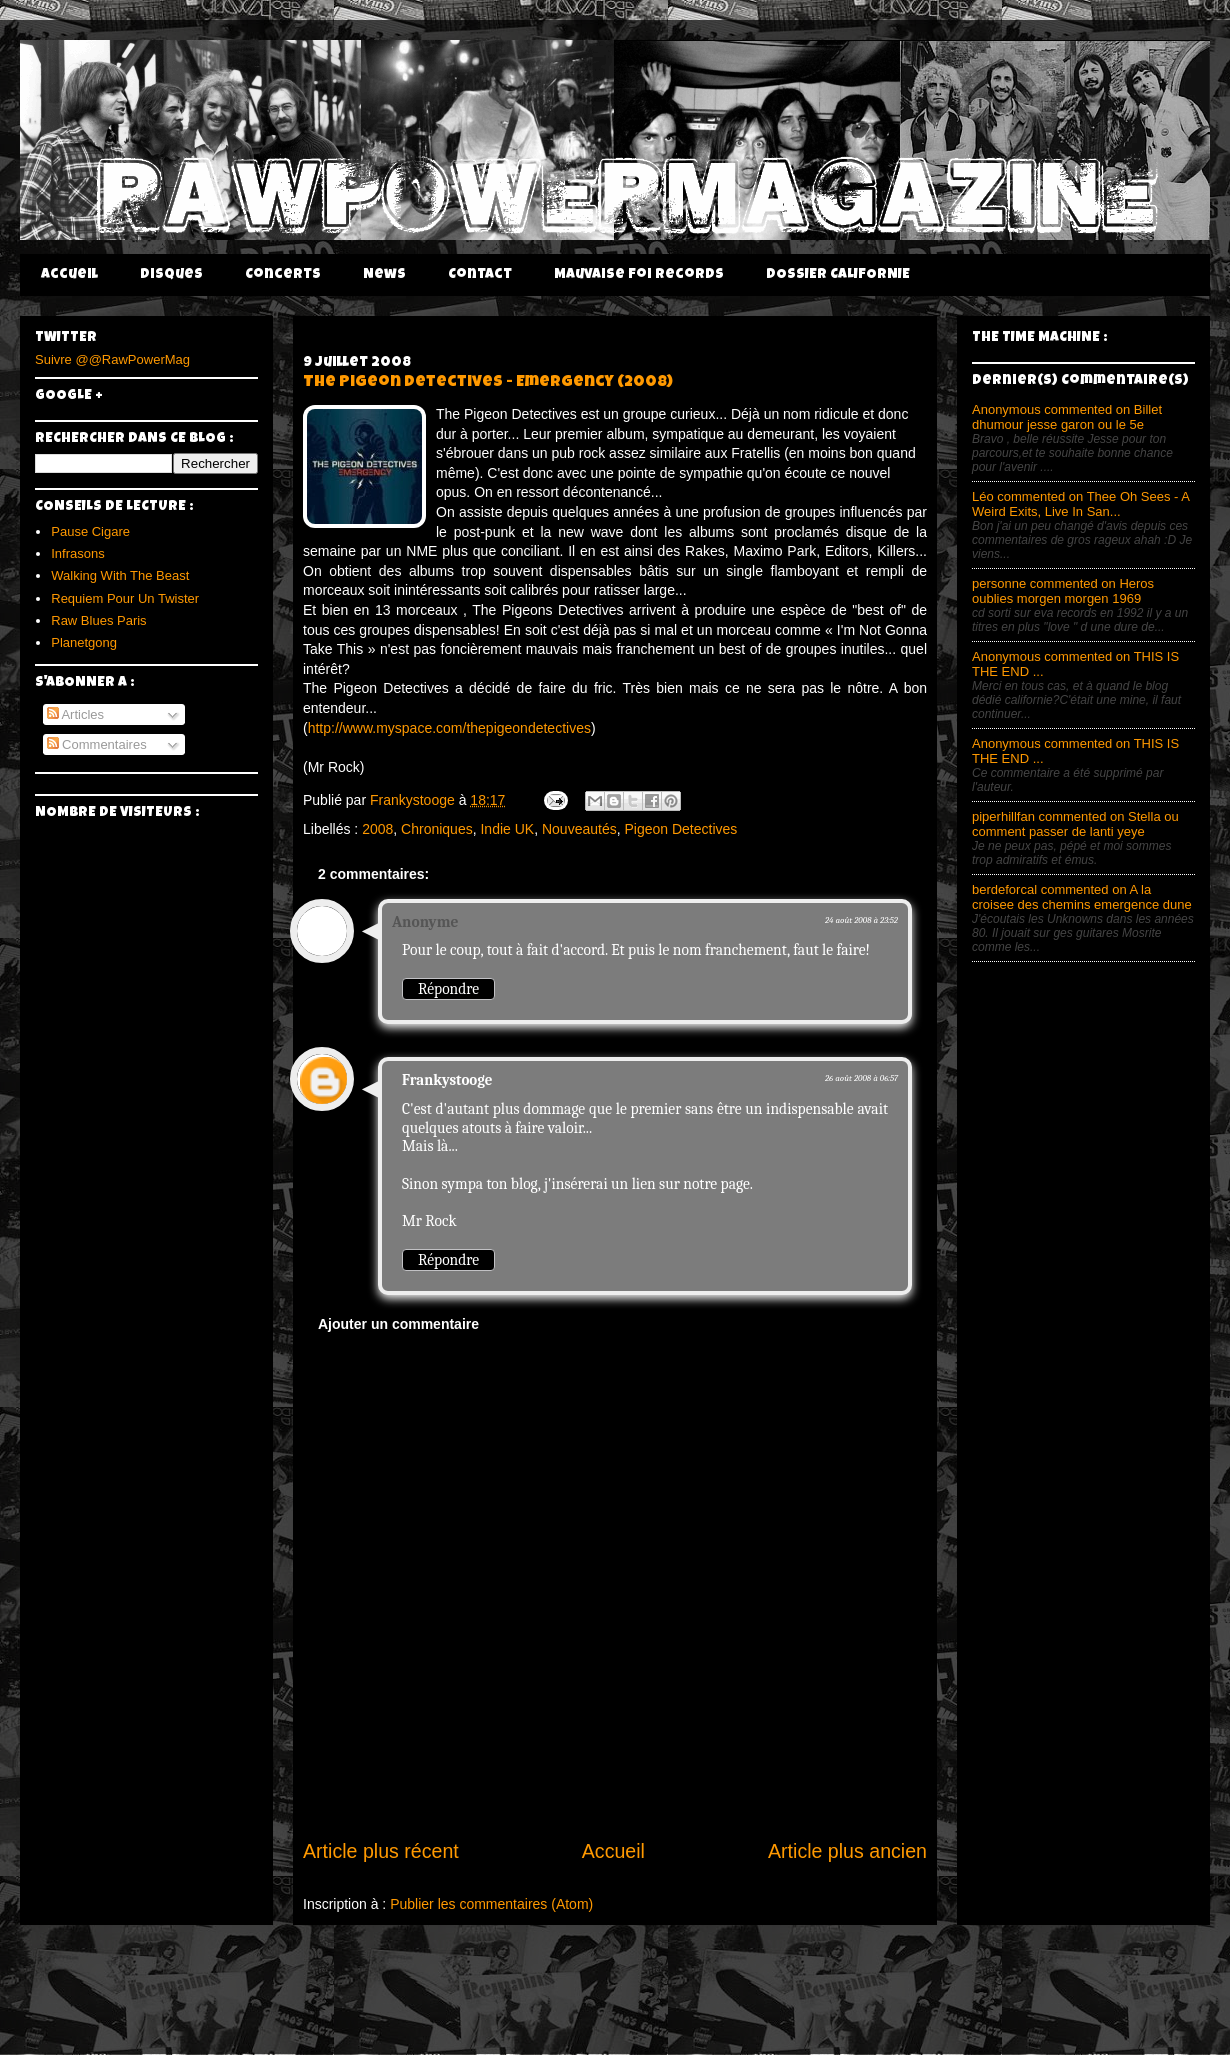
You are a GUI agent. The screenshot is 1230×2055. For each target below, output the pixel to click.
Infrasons (77, 553)
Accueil (69, 275)
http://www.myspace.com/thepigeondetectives (449, 728)
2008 (377, 829)
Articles (76, 714)
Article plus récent (381, 1851)
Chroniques (437, 829)
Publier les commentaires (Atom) (491, 1904)
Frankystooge (447, 1080)
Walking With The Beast (120, 575)
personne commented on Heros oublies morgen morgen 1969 (1063, 591)
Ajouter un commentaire (398, 1324)
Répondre (448, 989)
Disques (171, 275)
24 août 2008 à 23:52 (861, 920)
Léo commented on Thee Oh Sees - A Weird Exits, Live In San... (1080, 504)
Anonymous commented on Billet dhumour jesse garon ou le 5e (1067, 417)
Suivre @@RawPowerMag (112, 359)
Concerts (283, 275)
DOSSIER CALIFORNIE (838, 275)
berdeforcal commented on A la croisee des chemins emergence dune (1082, 897)
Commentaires (97, 744)
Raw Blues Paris (98, 620)
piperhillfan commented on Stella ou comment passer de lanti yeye (1075, 824)
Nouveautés (579, 829)
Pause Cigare (90, 531)
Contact (480, 275)
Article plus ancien (847, 1851)
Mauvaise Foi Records (639, 275)
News (384, 275)
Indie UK (507, 829)
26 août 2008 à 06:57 (861, 1078)
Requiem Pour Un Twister (125, 598)
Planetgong (84, 642)
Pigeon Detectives (680, 829)
